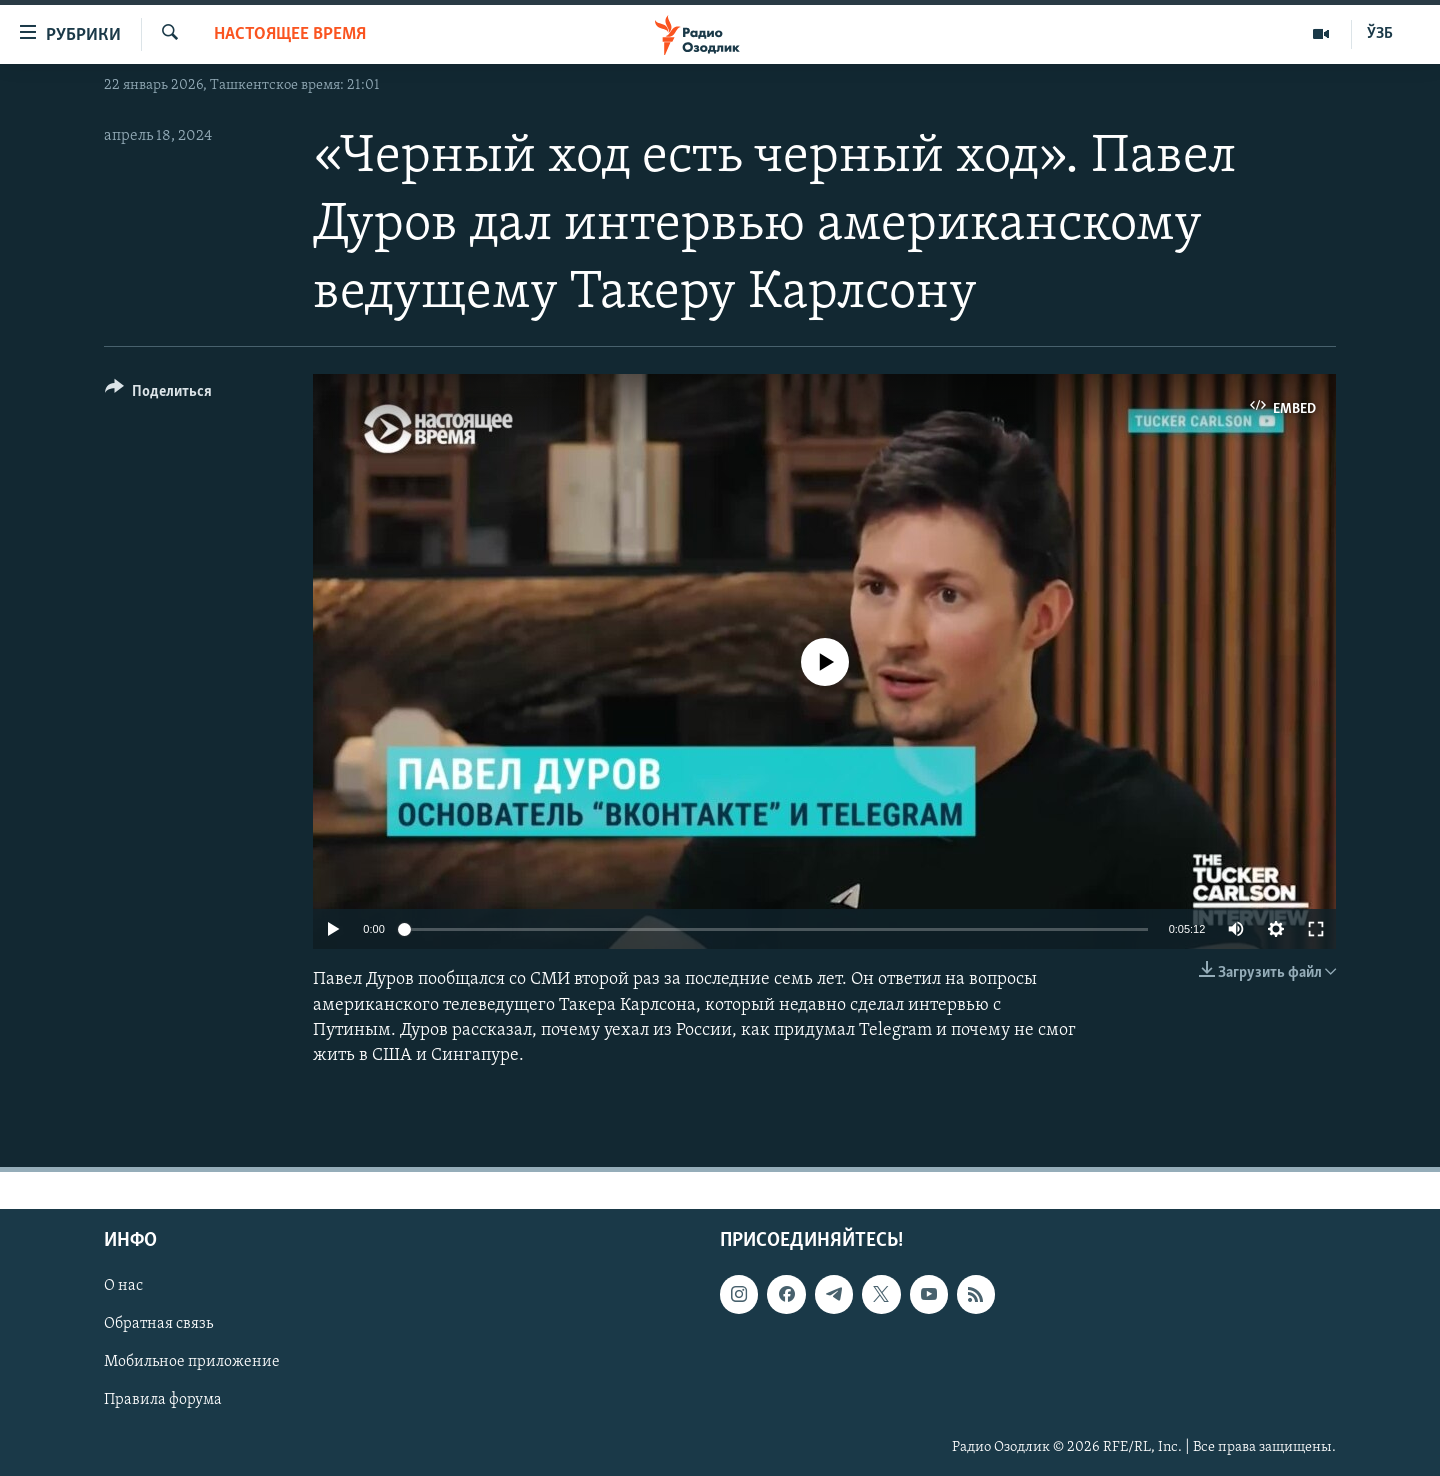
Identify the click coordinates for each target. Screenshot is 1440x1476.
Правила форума (163, 1401)
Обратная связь (158, 1324)
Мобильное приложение (192, 1363)
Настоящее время (290, 34)
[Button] (158, 394)
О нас (123, 1286)
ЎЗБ (1380, 34)
